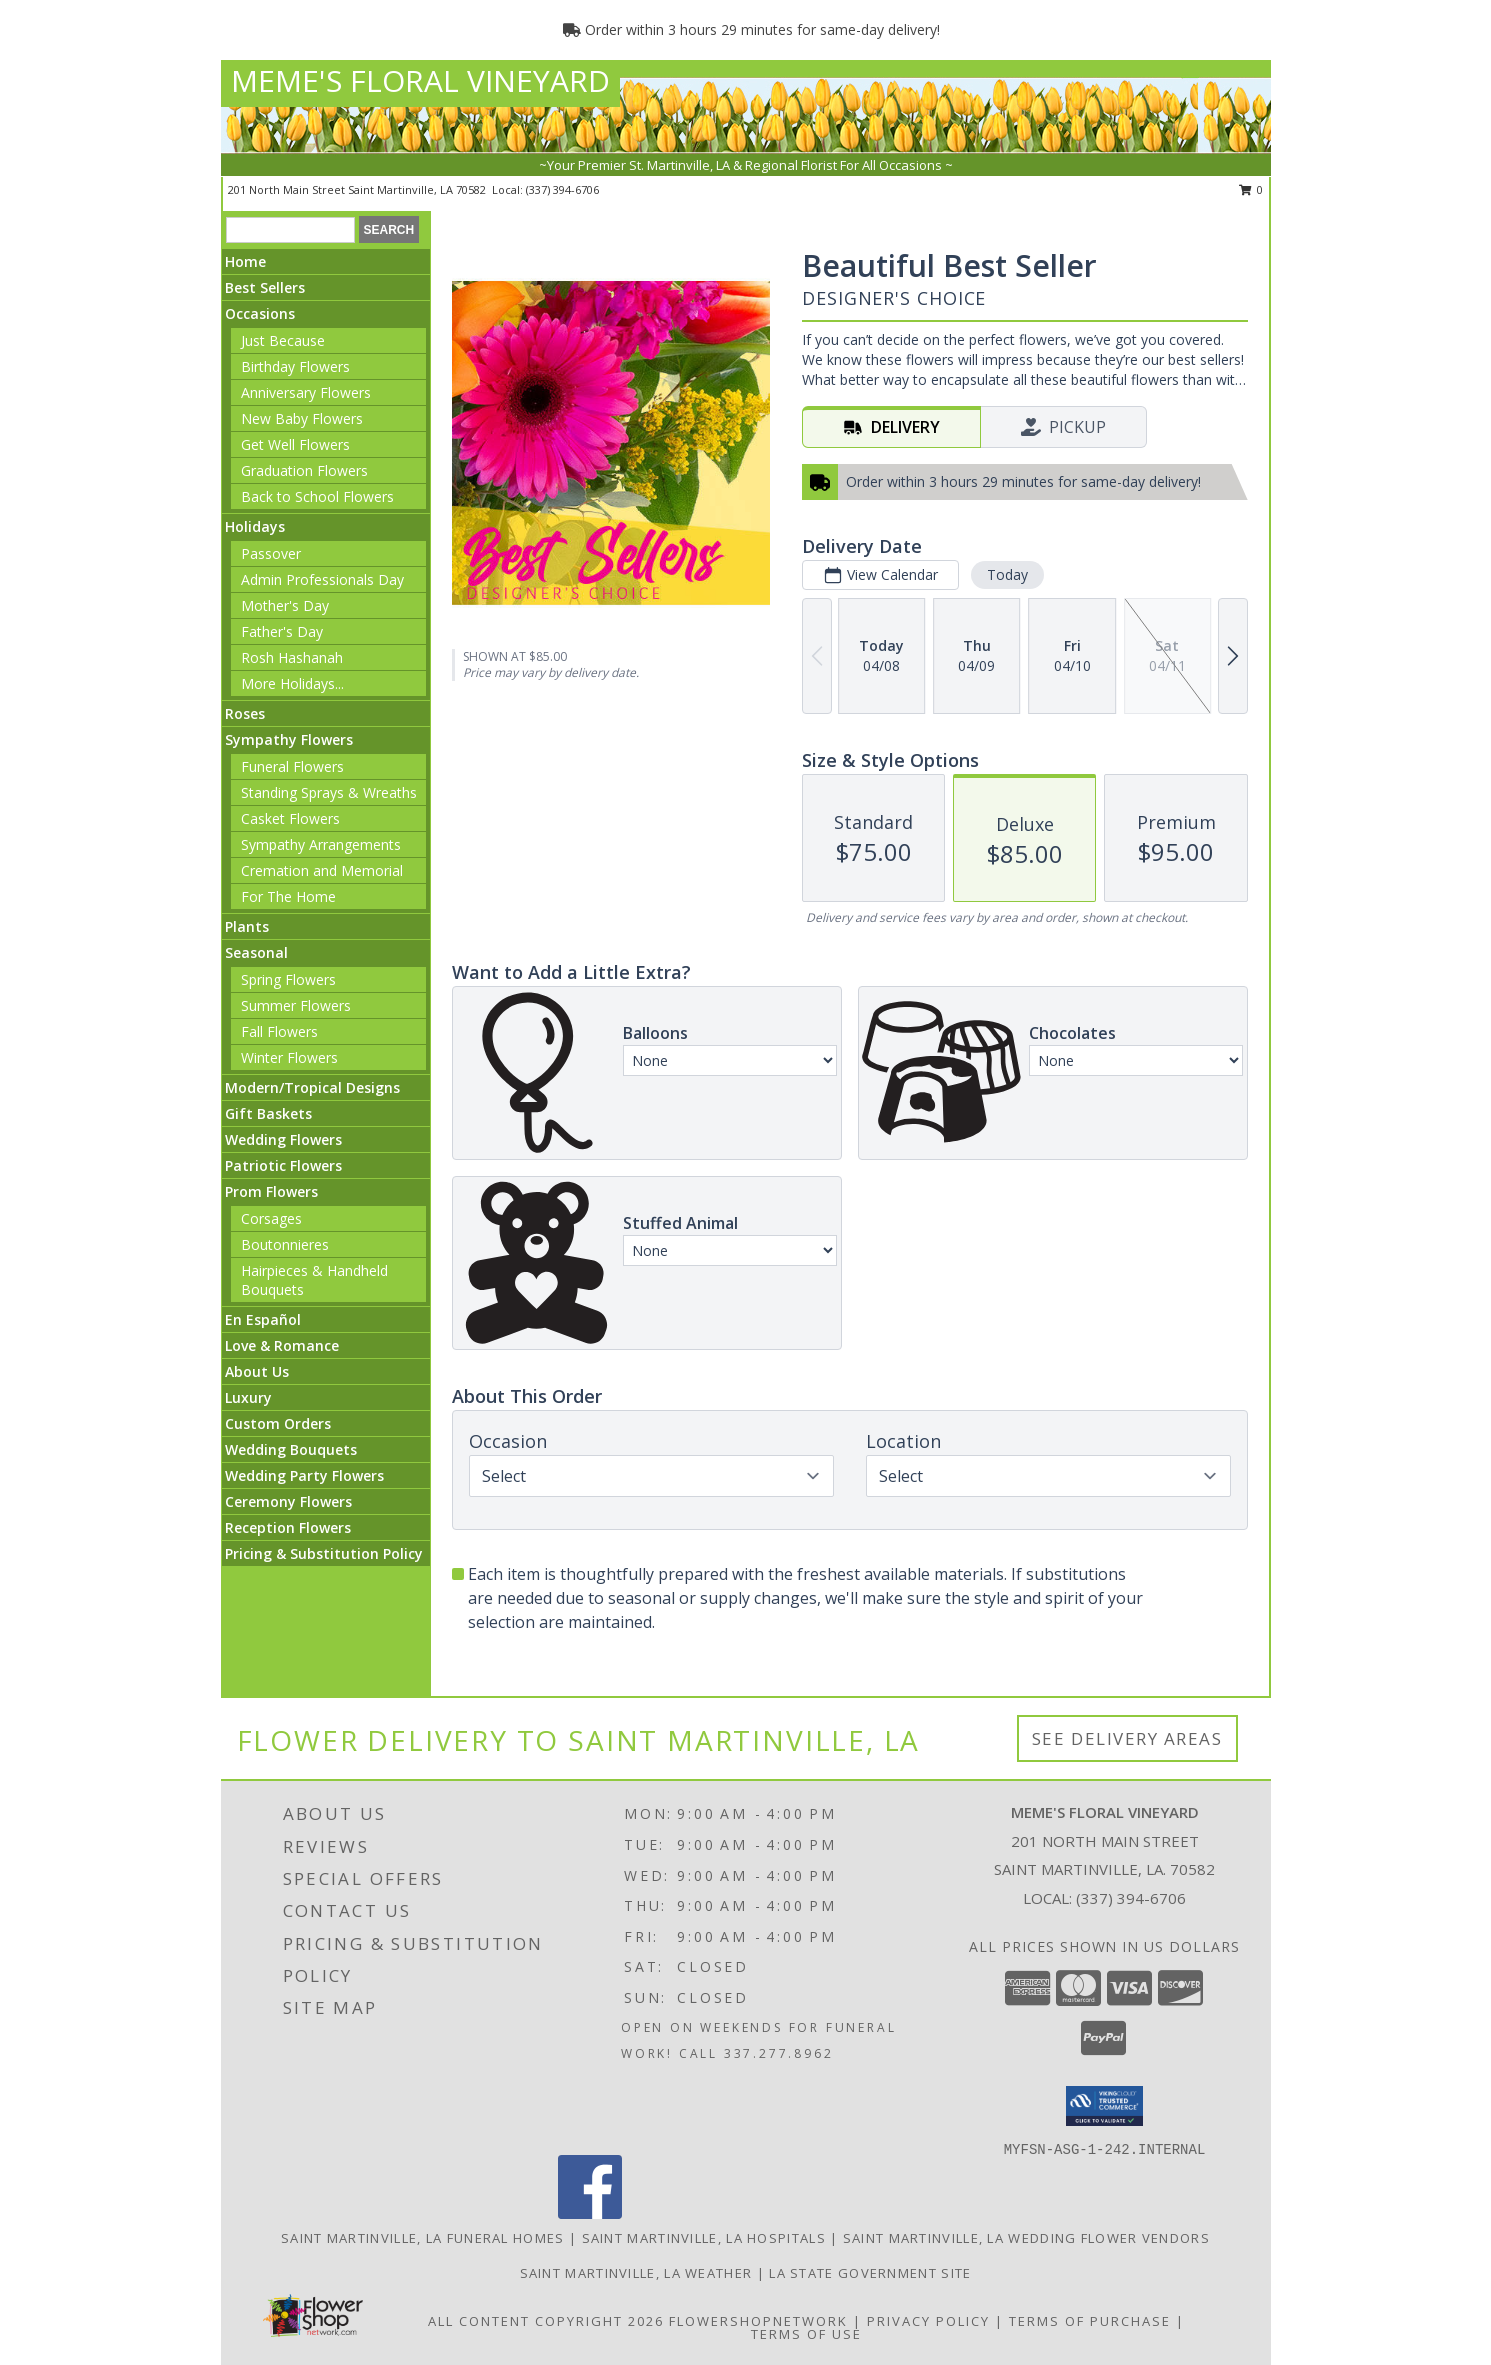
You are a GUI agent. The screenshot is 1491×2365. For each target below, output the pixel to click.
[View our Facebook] (590, 2213)
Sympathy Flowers (289, 739)
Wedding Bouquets (291, 1449)
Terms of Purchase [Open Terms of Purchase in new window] (1090, 2321)
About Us (257, 1371)
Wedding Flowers (283, 1139)
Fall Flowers (279, 1031)
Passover (271, 553)
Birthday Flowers (295, 366)
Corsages (271, 1218)
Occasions (260, 313)
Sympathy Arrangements (321, 844)
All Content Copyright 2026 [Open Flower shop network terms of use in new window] (546, 2321)
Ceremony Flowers (288, 1501)
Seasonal (256, 952)
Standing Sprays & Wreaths (329, 792)
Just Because (283, 340)
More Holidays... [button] (292, 683)
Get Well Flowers (295, 444)
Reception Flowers (288, 1527)
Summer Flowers (296, 1005)
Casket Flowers (290, 818)
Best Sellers (265, 287)
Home (245, 261)
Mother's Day (285, 605)
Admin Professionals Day (322, 579)
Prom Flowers (271, 1191)
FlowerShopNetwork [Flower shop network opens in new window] (758, 2321)
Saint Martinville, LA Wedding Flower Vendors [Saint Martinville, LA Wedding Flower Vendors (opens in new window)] (1026, 2238)
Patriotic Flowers (283, 1165)
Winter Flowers (289, 1057)
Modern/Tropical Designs (312, 1087)
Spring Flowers (288, 979)
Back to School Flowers (317, 496)
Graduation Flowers (304, 470)
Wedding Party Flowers (304, 1475)
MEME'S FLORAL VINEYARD (420, 80)
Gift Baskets (268, 1113)
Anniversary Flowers (306, 392)
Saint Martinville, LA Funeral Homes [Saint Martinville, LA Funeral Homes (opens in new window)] (423, 2238)
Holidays (255, 526)
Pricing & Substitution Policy (324, 1553)
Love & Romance (282, 1345)
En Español (263, 1319)
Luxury (248, 1397)
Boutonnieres (285, 1244)
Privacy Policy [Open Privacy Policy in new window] (928, 2321)
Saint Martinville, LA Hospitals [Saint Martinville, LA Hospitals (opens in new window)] (704, 2238)
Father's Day (282, 631)
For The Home (288, 896)
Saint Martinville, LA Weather (636, 2273)
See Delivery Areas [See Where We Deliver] (1127, 1738)
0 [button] (1251, 189)
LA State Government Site (870, 2273)
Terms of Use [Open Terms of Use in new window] (806, 2334)
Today (1007, 574)
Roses (245, 713)
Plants (247, 926)
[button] (1104, 2106)
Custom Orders (278, 1423)
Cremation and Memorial (322, 870)
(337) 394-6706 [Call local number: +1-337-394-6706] (562, 189)
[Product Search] (290, 230)
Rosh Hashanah (292, 657)
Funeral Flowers (292, 766)
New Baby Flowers (302, 418)
